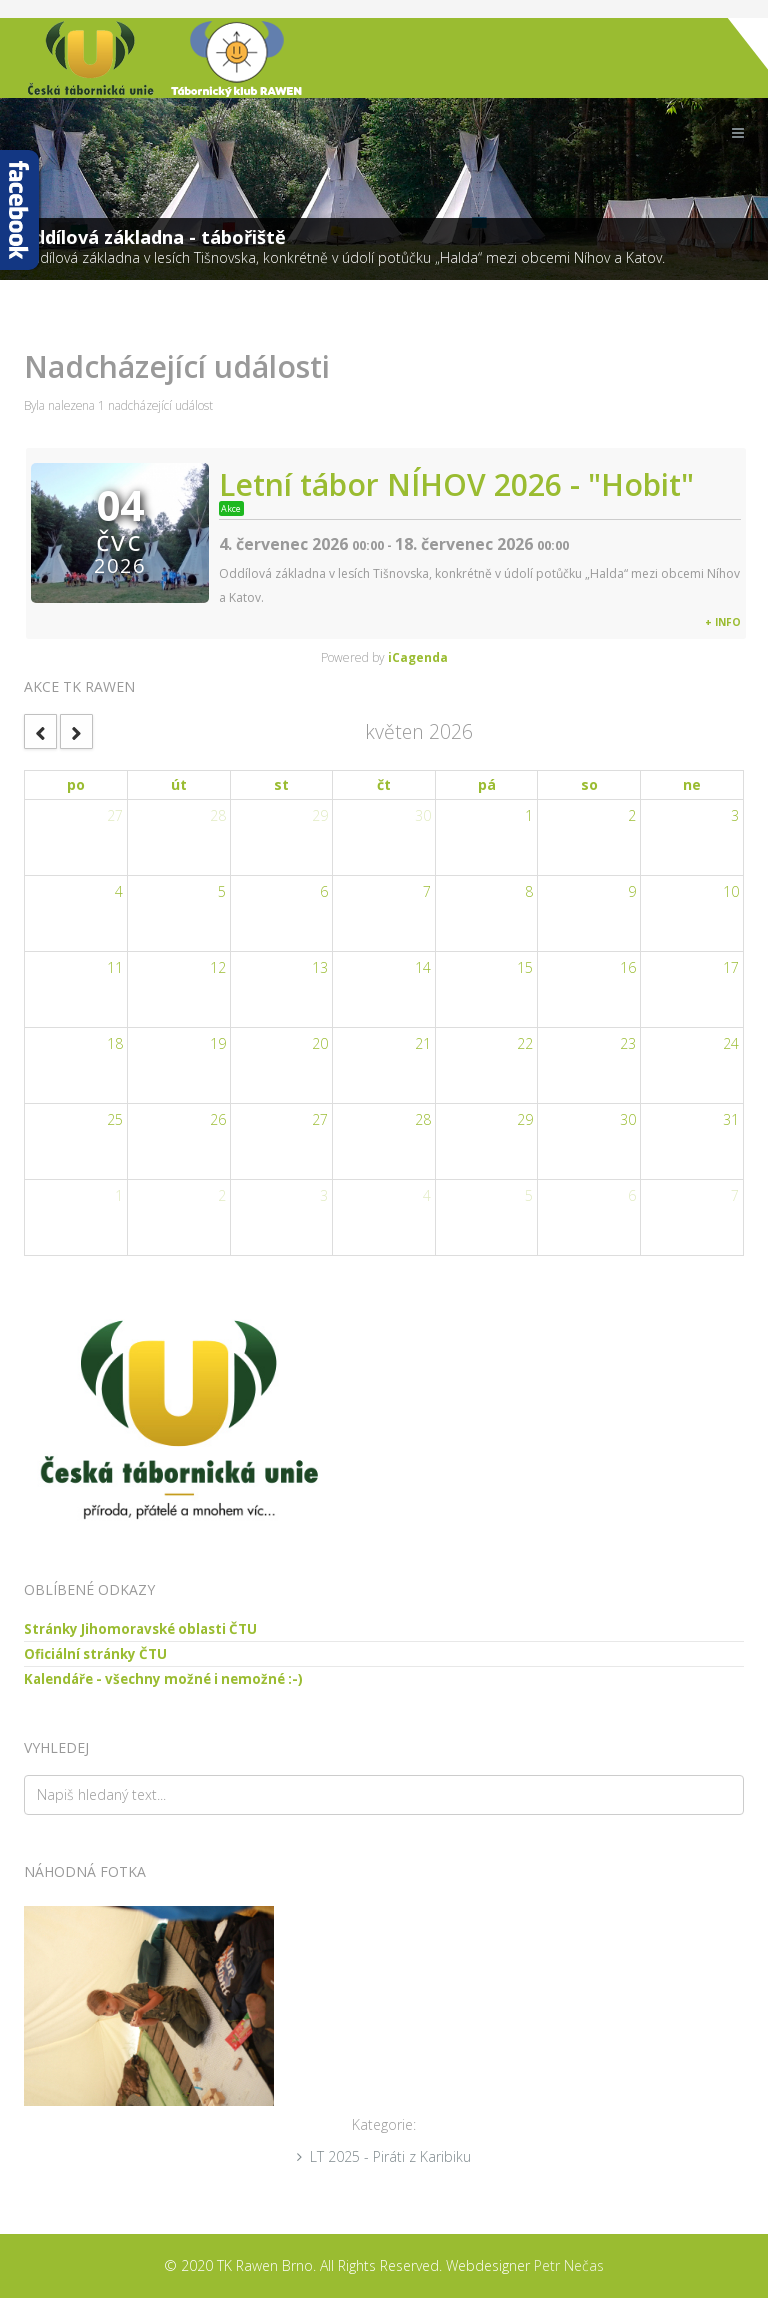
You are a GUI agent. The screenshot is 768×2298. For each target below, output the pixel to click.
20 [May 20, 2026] (320, 1043)
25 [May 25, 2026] (115, 1119)
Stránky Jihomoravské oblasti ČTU (140, 1629)
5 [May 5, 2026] (222, 891)
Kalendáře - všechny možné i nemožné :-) (163, 1679)
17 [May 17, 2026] (731, 967)
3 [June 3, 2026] (324, 1195)
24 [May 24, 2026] (731, 1043)
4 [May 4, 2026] (119, 891)
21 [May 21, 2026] (423, 1043)
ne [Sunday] (692, 784)
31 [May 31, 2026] (731, 1119)
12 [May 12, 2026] (218, 967)
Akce (231, 508)
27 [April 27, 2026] (115, 815)
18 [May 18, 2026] (115, 1043)
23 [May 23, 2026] (628, 1043)
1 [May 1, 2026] (529, 815)
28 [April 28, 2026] (218, 815)
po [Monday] (76, 784)
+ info (723, 622)
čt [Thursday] (384, 784)
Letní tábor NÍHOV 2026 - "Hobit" (456, 484)
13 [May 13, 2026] (320, 967)
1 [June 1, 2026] (119, 1195)
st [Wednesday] (281, 784)
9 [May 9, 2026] (632, 891)
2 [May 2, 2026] (632, 815)
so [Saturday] (589, 784)
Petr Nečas (569, 2265)
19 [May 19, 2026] (218, 1043)
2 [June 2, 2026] (222, 1195)
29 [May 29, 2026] (525, 1119)
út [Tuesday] (179, 784)
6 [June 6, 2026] (632, 1195)
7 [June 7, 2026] (735, 1195)
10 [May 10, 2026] (731, 891)
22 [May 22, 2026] (525, 1043)
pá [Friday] (487, 784)
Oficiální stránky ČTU (95, 1654)
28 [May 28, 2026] (423, 1119)
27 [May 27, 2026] (320, 1119)
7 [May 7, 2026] (427, 891)
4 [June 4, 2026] (427, 1195)
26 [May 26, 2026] (218, 1119)
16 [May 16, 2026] (628, 967)
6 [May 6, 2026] (324, 891)
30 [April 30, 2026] (423, 815)
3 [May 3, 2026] (735, 815)
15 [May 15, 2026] (525, 967)
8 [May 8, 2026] (529, 891)
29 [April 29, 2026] (320, 815)
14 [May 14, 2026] (423, 967)
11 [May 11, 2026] (115, 967)
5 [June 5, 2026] (529, 1195)
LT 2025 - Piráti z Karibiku (390, 2156)
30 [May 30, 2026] (628, 1119)
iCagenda (418, 657)
